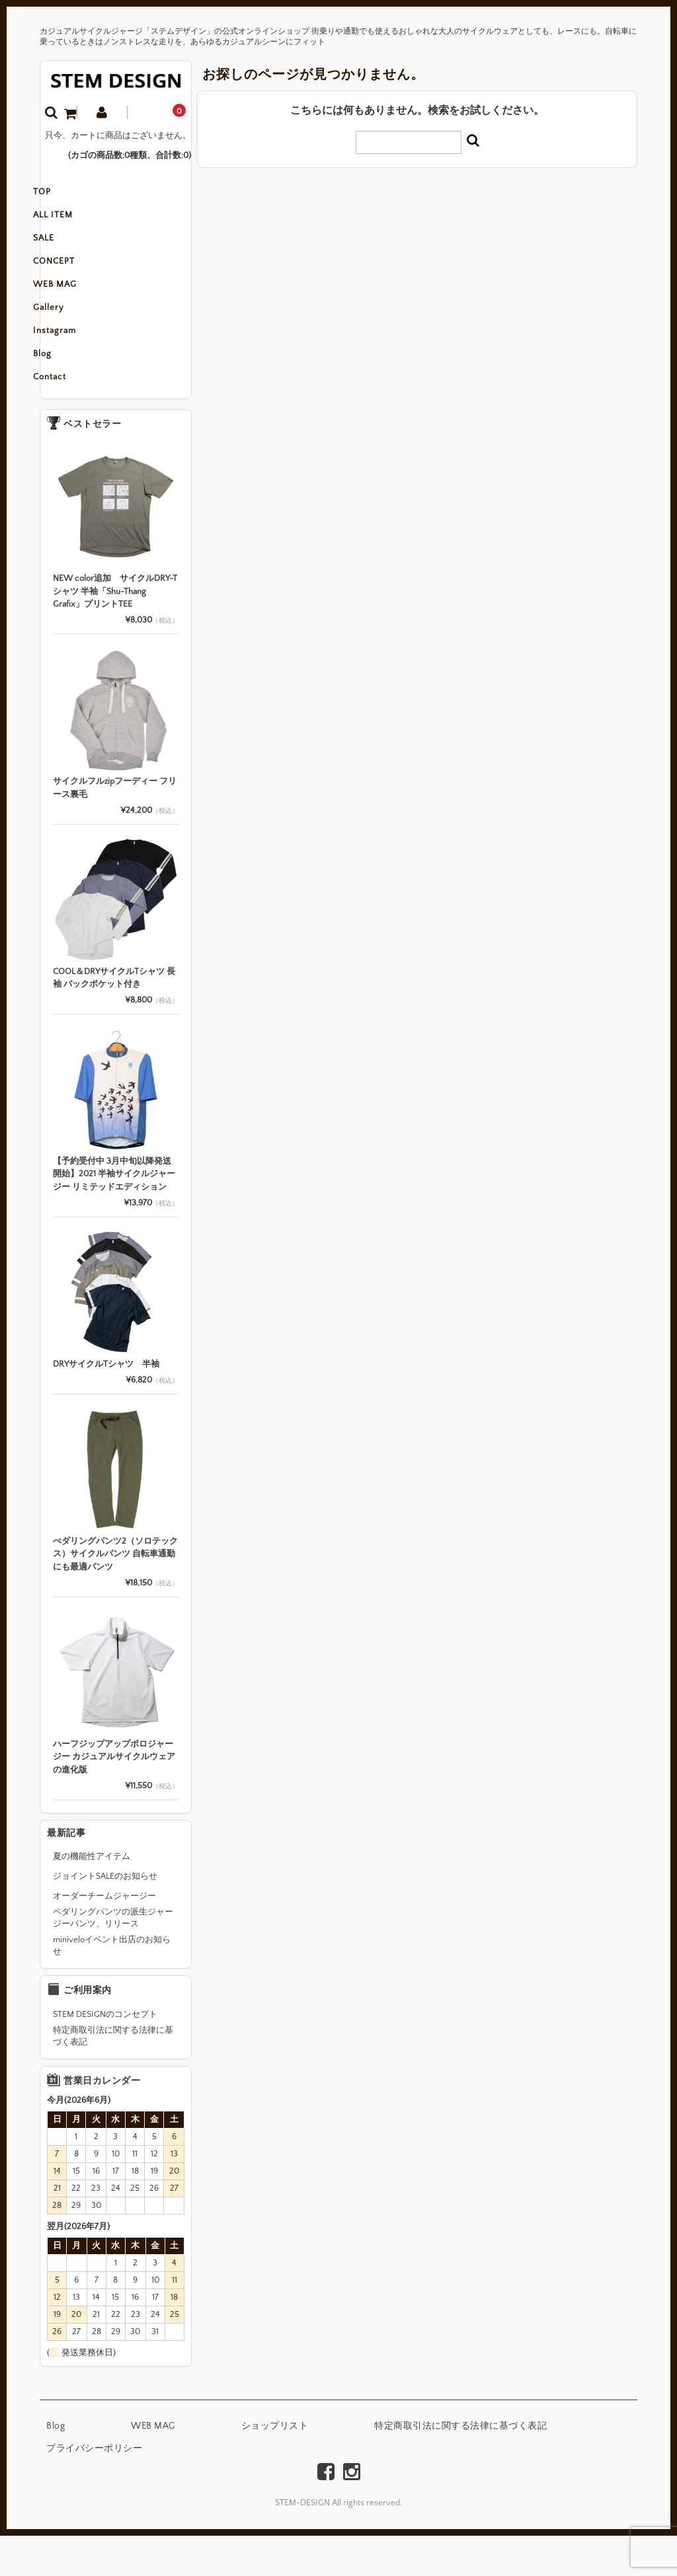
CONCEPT (74, 279)
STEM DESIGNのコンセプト (105, 2054)
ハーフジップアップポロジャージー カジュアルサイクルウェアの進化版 (114, 1797)
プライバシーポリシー (94, 2488)
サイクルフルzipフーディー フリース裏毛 (115, 828)
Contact (70, 417)
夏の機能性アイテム (91, 1896)
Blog (63, 390)
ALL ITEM (73, 223)
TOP (62, 195)
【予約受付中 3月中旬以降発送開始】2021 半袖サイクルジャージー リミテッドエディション (114, 1214)
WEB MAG (75, 306)
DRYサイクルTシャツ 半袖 (106, 1404)
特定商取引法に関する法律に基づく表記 (113, 2076)
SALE (64, 251)
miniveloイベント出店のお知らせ (112, 1985)
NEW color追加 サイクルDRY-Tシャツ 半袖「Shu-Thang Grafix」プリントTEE (115, 631)
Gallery (69, 334)
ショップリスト (275, 2466)
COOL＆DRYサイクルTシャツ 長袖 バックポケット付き (114, 1018)
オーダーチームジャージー (104, 1936)
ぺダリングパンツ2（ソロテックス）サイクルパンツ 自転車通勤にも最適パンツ (115, 1594)
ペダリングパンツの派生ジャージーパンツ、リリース (113, 1958)
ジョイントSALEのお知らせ (105, 1916)
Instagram (75, 362)
